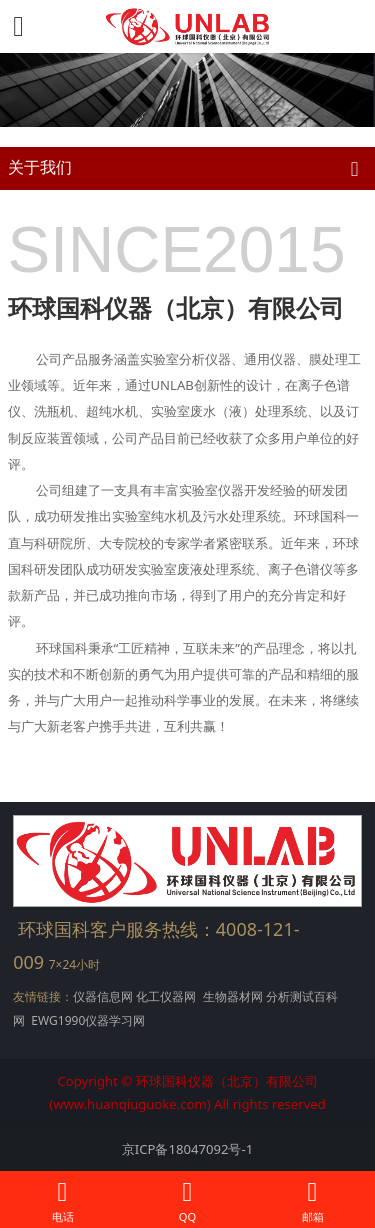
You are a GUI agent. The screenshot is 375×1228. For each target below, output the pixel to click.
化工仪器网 (166, 996)
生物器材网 (233, 996)
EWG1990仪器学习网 (86, 1020)
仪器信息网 (103, 996)
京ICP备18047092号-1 (187, 1149)
